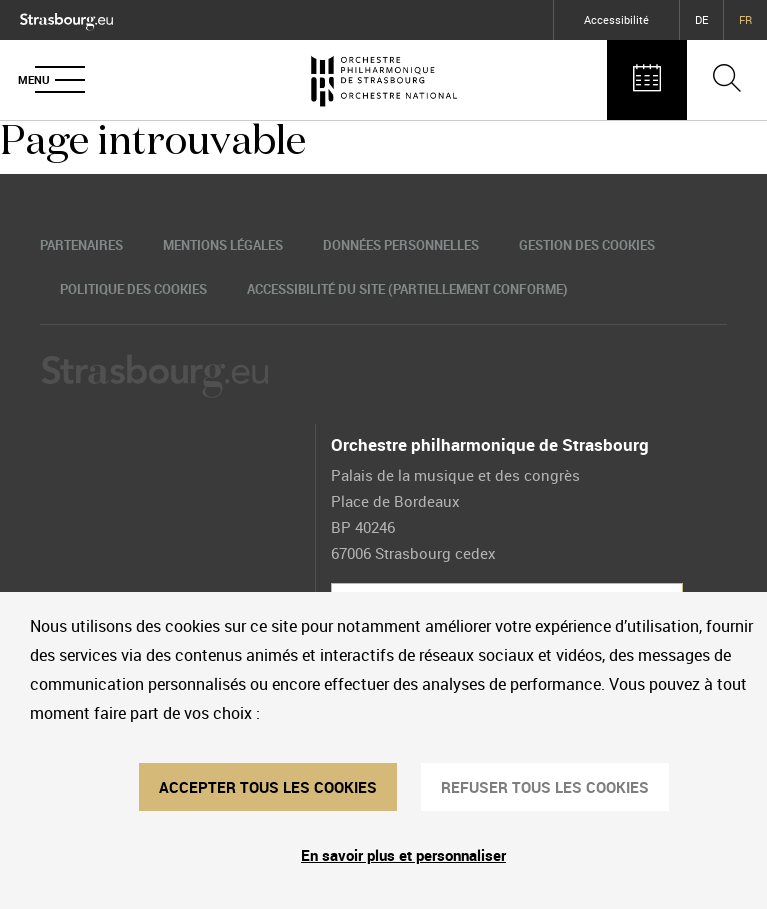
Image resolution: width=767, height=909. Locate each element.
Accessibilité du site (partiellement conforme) (407, 289)
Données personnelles (401, 245)
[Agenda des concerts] (647, 80)
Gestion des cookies (587, 245)
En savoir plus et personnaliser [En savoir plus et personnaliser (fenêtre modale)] (403, 855)
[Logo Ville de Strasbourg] (66, 17)
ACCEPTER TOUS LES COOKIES (268, 787)
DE (701, 19)
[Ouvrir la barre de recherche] (727, 80)
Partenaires (81, 245)
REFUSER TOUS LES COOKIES (545, 787)
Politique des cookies (133, 289)
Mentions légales (223, 245)
